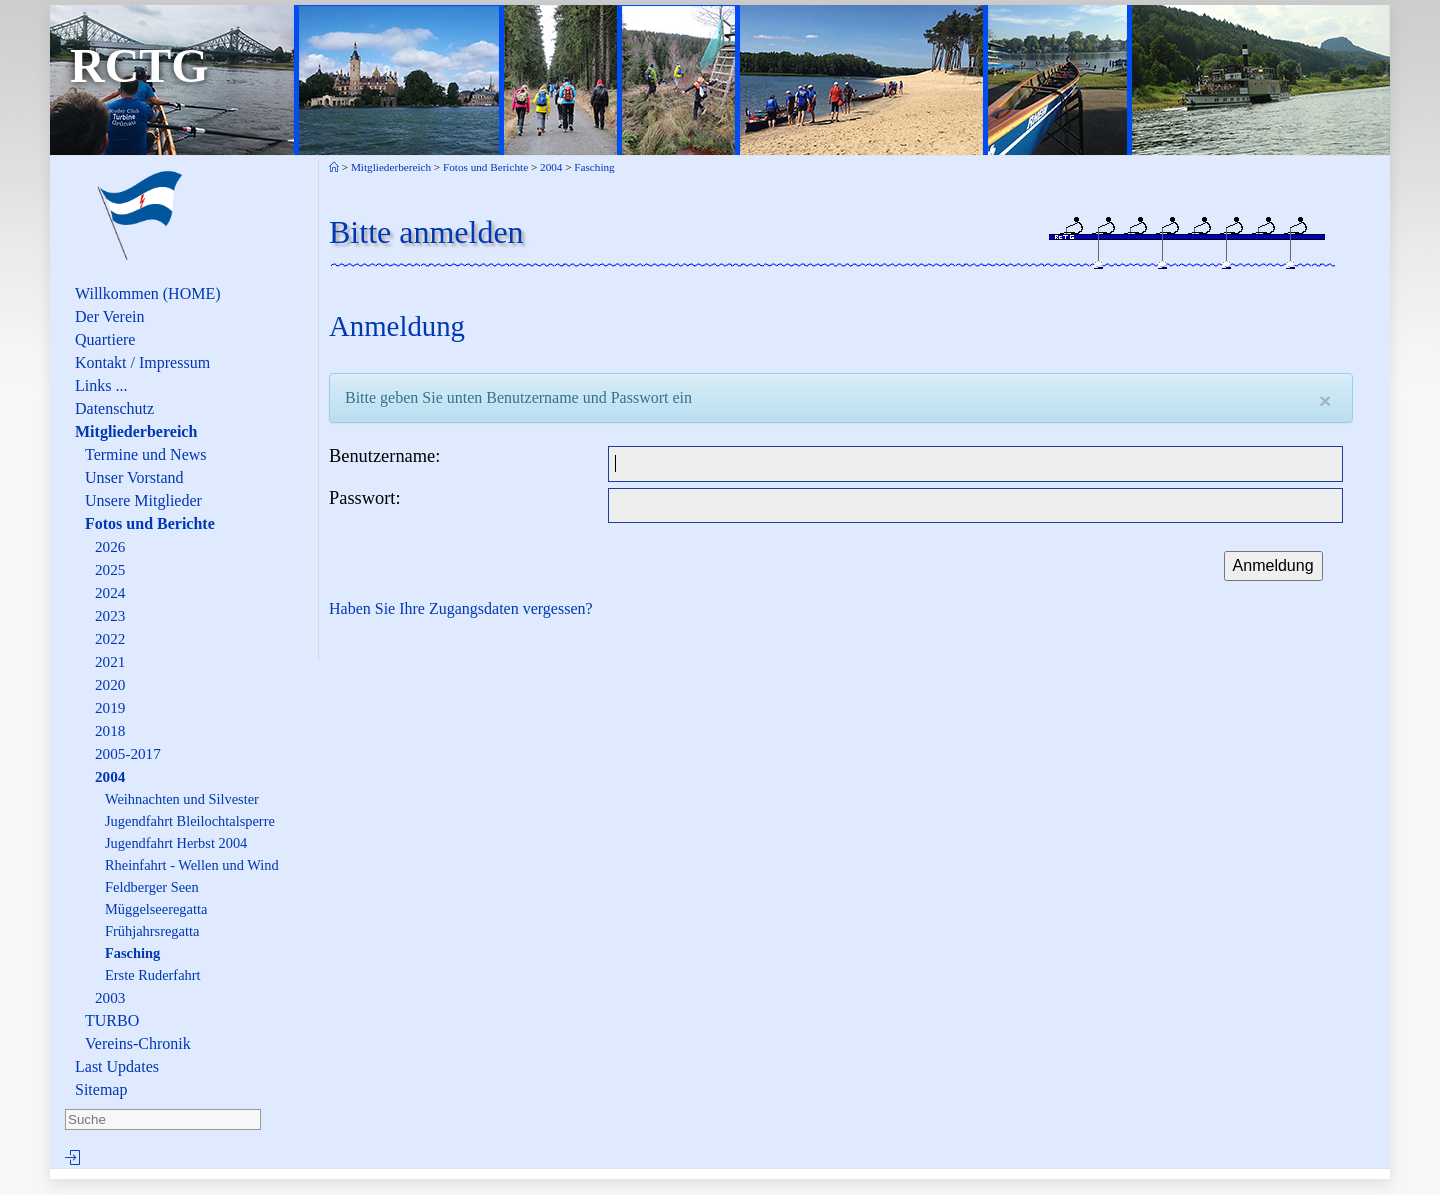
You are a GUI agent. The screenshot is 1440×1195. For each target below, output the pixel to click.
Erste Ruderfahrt (153, 975)
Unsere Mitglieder (143, 500)
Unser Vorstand (134, 477)
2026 (110, 546)
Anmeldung (1273, 565)
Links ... (101, 385)
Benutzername (382, 456)
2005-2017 (128, 753)
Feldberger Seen (152, 887)
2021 (110, 661)
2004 (110, 776)
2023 (110, 615)
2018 (110, 730)
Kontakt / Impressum (142, 362)
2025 (110, 569)
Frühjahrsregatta (152, 931)
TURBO (112, 1020)
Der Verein (109, 316)
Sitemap (101, 1089)
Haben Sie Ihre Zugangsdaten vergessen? (461, 608)
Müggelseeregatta (156, 909)
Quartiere (105, 339)
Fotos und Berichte (150, 523)
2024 (110, 592)
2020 (110, 684)
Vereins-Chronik (138, 1043)
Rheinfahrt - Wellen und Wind (192, 865)
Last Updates (117, 1066)
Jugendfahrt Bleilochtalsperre (190, 821)
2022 (110, 638)
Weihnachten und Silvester (182, 799)
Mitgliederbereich (136, 431)
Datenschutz (114, 408)
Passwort (362, 498)
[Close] (1325, 400)
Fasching (132, 953)
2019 (110, 707)
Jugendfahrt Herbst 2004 (176, 843)
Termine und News (146, 454)
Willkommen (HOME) (148, 293)
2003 (110, 997)
